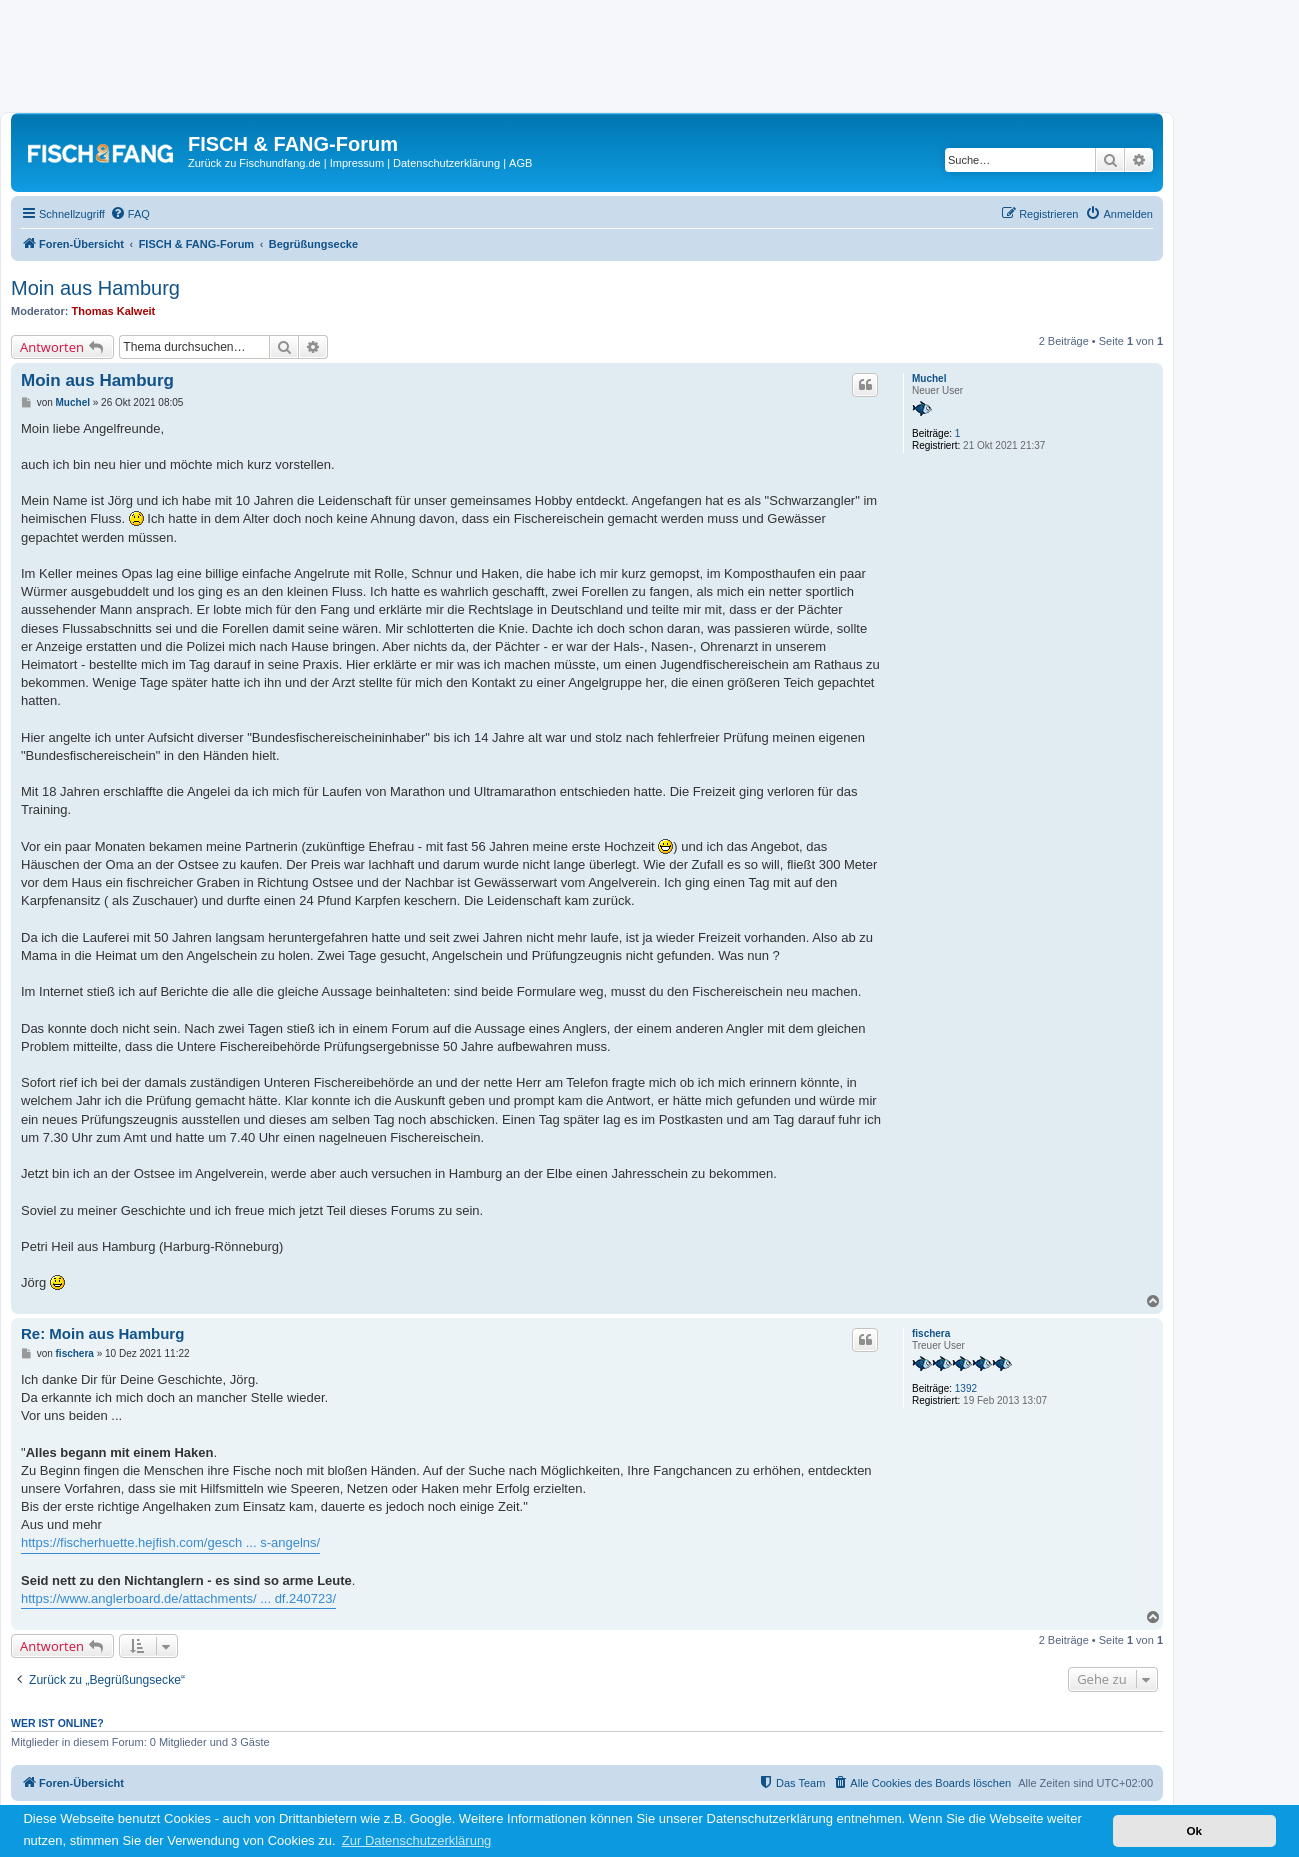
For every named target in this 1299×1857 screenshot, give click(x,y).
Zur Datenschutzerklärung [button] (417, 1840)
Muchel (929, 378)
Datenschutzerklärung (446, 163)
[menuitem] (130, 214)
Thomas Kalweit (114, 311)
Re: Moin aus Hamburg (102, 1333)
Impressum (357, 163)
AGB (520, 163)
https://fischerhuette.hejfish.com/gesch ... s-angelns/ (170, 1542)
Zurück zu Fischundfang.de (254, 163)
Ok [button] (1194, 1830)
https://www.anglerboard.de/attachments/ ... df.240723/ (178, 1598)
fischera (931, 1333)
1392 (966, 1388)
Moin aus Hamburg (95, 288)
